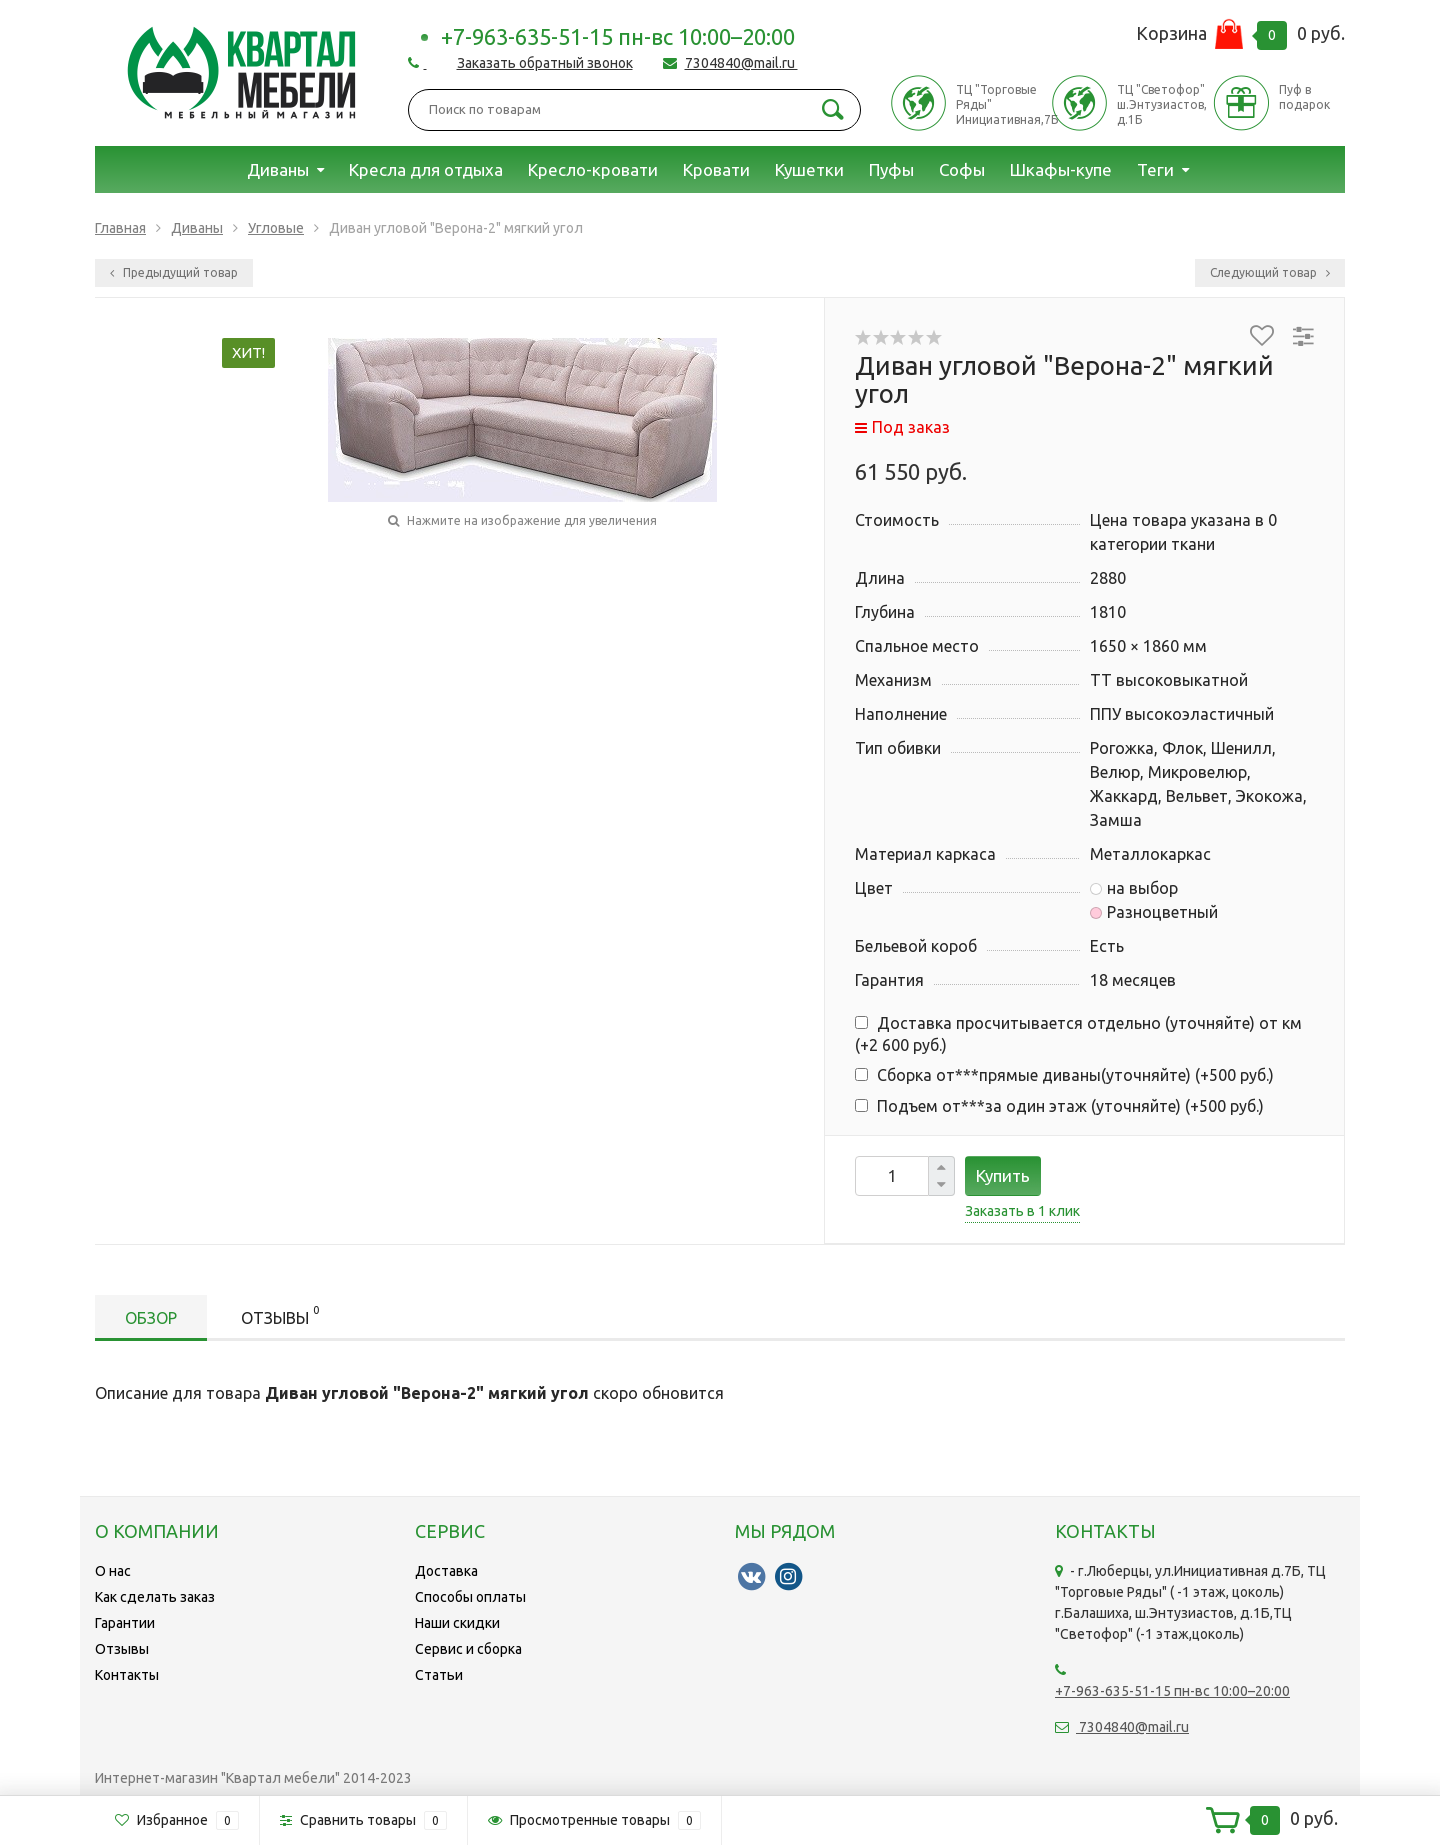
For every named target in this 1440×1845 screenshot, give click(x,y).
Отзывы (280, 1314)
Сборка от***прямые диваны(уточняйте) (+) (1064, 1075)
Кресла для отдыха (426, 169)
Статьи (439, 1675)
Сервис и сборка (468, 1649)
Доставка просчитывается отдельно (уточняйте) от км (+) (1078, 1034)
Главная (120, 228)
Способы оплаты (470, 1597)
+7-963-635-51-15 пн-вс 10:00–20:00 (618, 36)
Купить (1003, 1175)
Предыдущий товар (174, 272)
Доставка (446, 1571)
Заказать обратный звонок (545, 63)
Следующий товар (1270, 272)
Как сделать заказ (155, 1597)
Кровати (716, 169)
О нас (113, 1571)
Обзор (151, 1318)
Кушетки (809, 169)
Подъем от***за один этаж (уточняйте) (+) (1059, 1106)
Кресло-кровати (593, 169)
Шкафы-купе (1061, 169)
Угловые (276, 228)
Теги (1155, 169)
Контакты (127, 1675)
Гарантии (125, 1623)
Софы (962, 169)
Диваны (278, 169)
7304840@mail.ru (741, 63)
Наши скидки (457, 1623)
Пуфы (891, 169)
